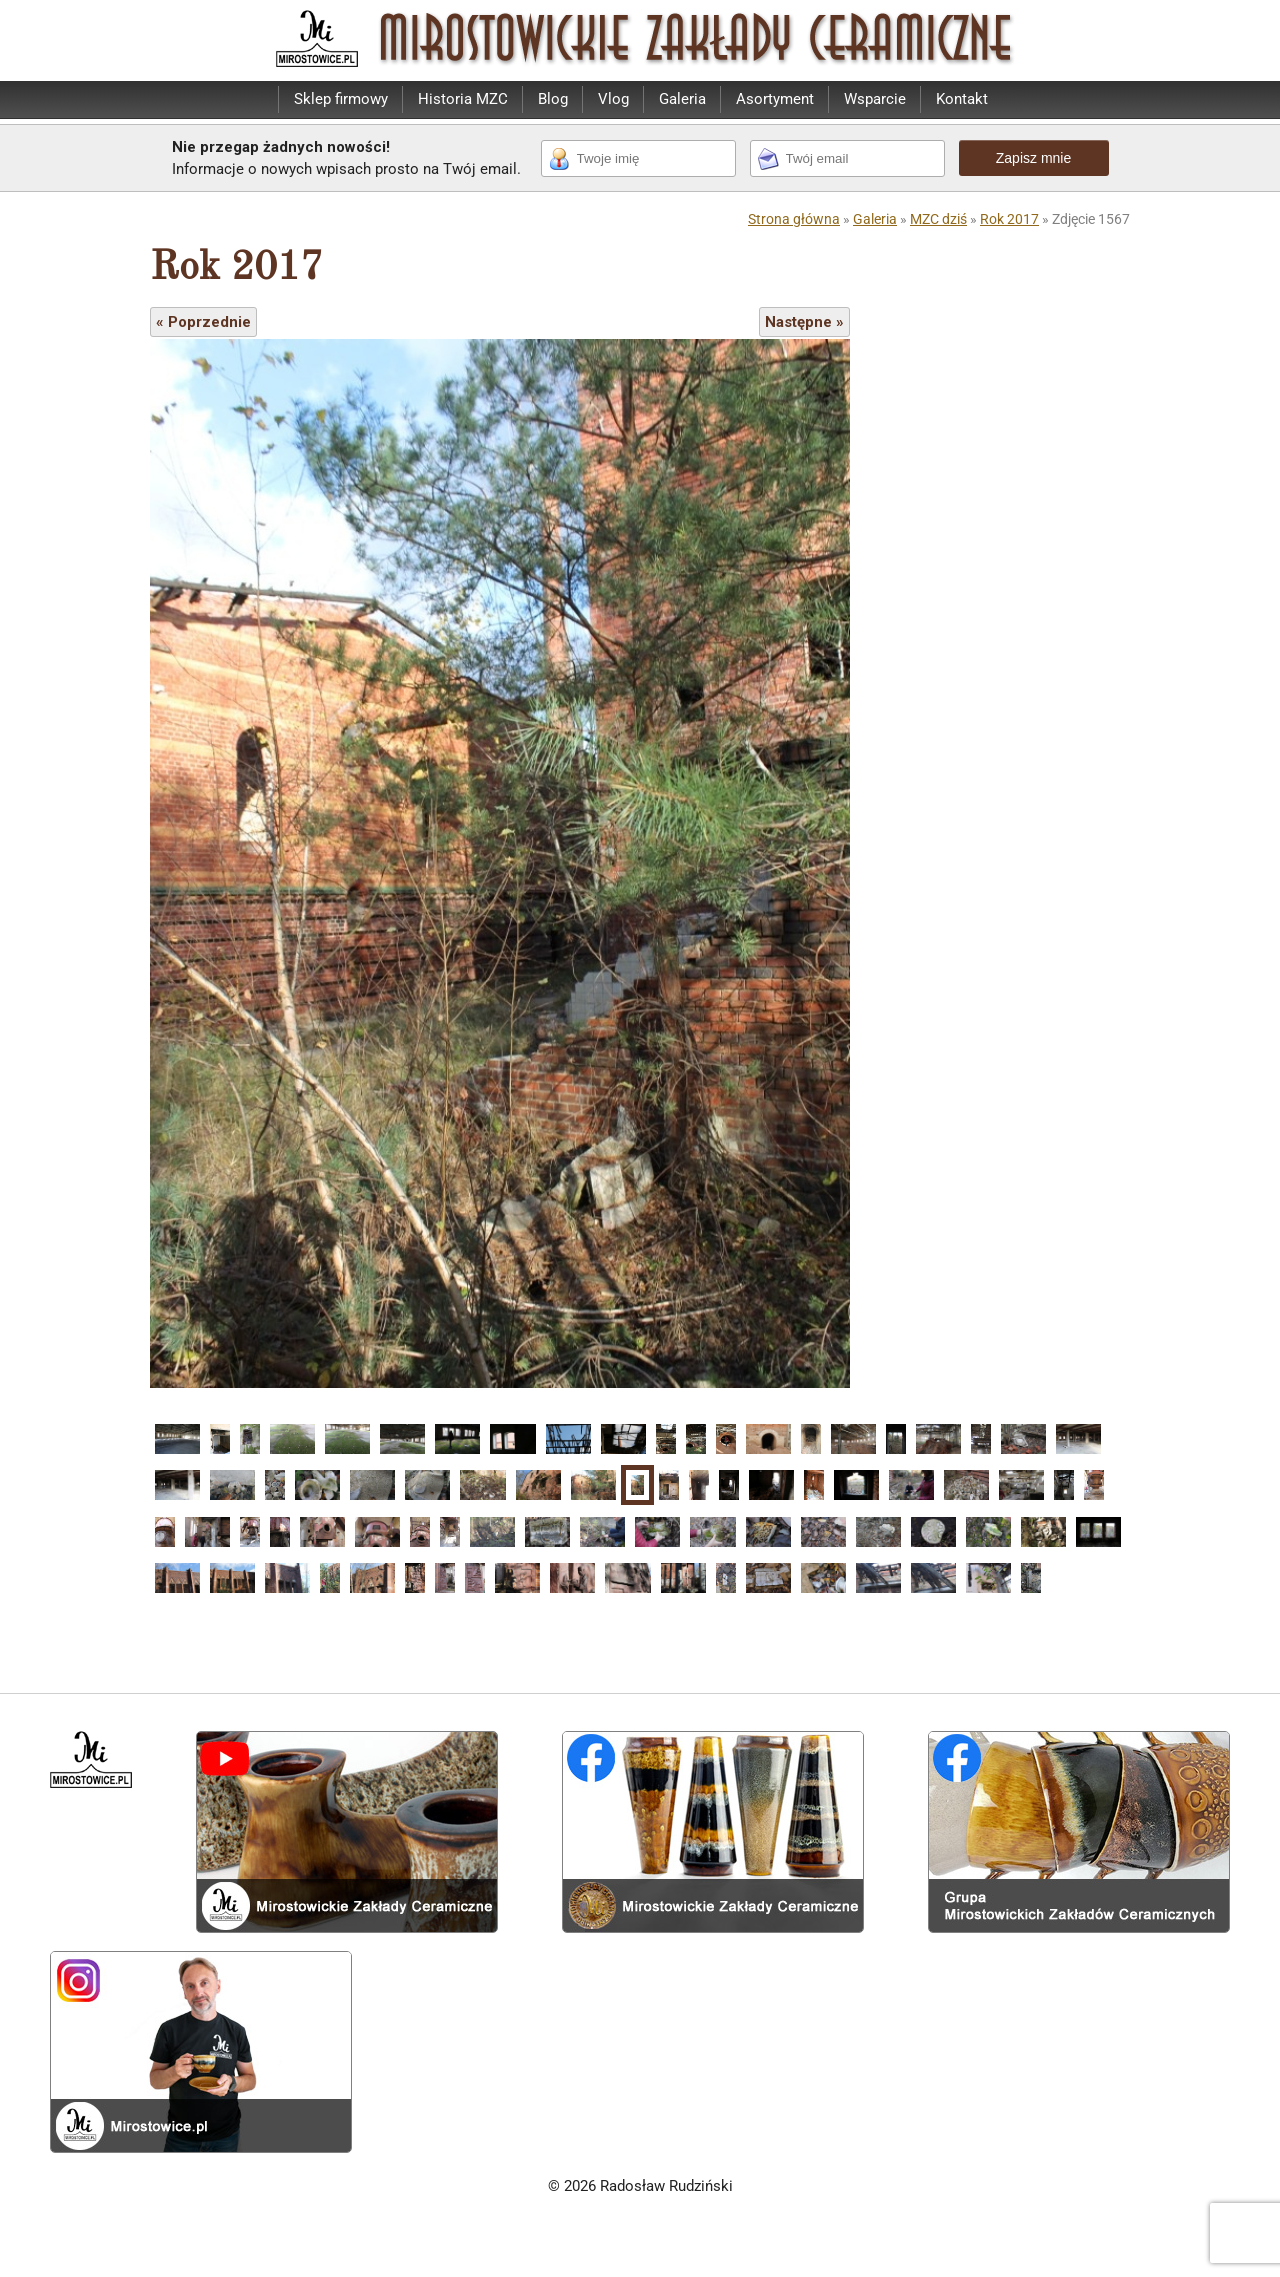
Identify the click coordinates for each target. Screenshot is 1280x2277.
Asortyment (775, 99)
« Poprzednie (203, 322)
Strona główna (794, 219)
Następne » (804, 322)
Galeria (682, 99)
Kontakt (962, 99)
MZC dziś (938, 219)
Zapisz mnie (1033, 158)
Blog (553, 99)
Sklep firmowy (341, 99)
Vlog (613, 99)
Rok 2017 (1009, 219)
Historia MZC (463, 99)
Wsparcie (875, 99)
